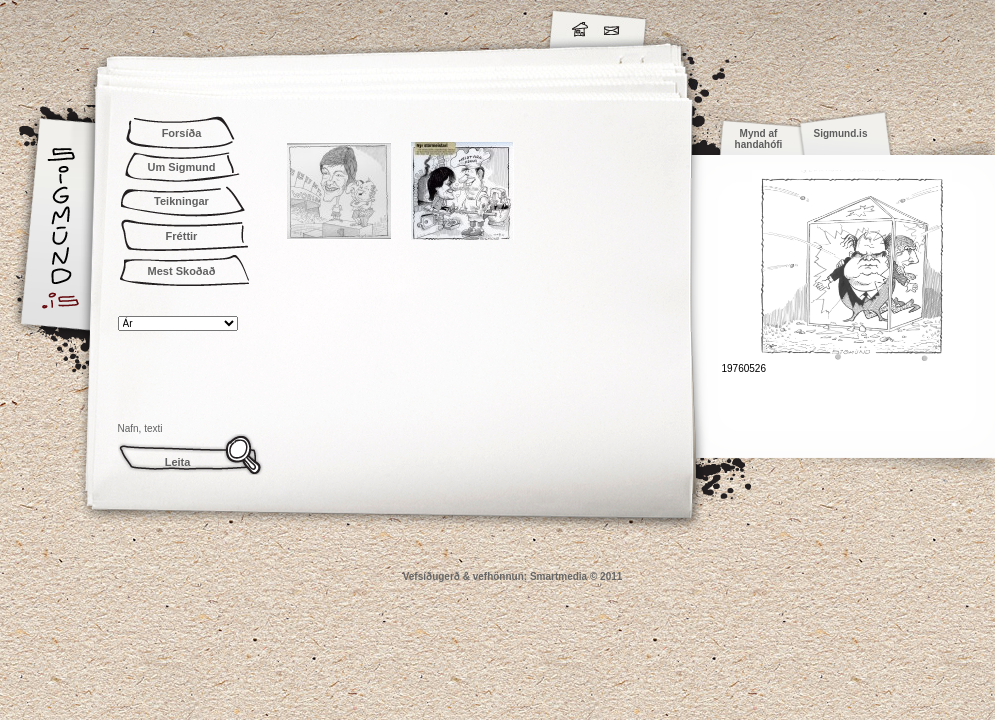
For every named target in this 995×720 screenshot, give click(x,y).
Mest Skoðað (182, 271)
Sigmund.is (238, 26)
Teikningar (181, 201)
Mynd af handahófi (759, 139)
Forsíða (182, 133)
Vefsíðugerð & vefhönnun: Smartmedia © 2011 (513, 576)
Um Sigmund (182, 167)
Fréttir (182, 236)
